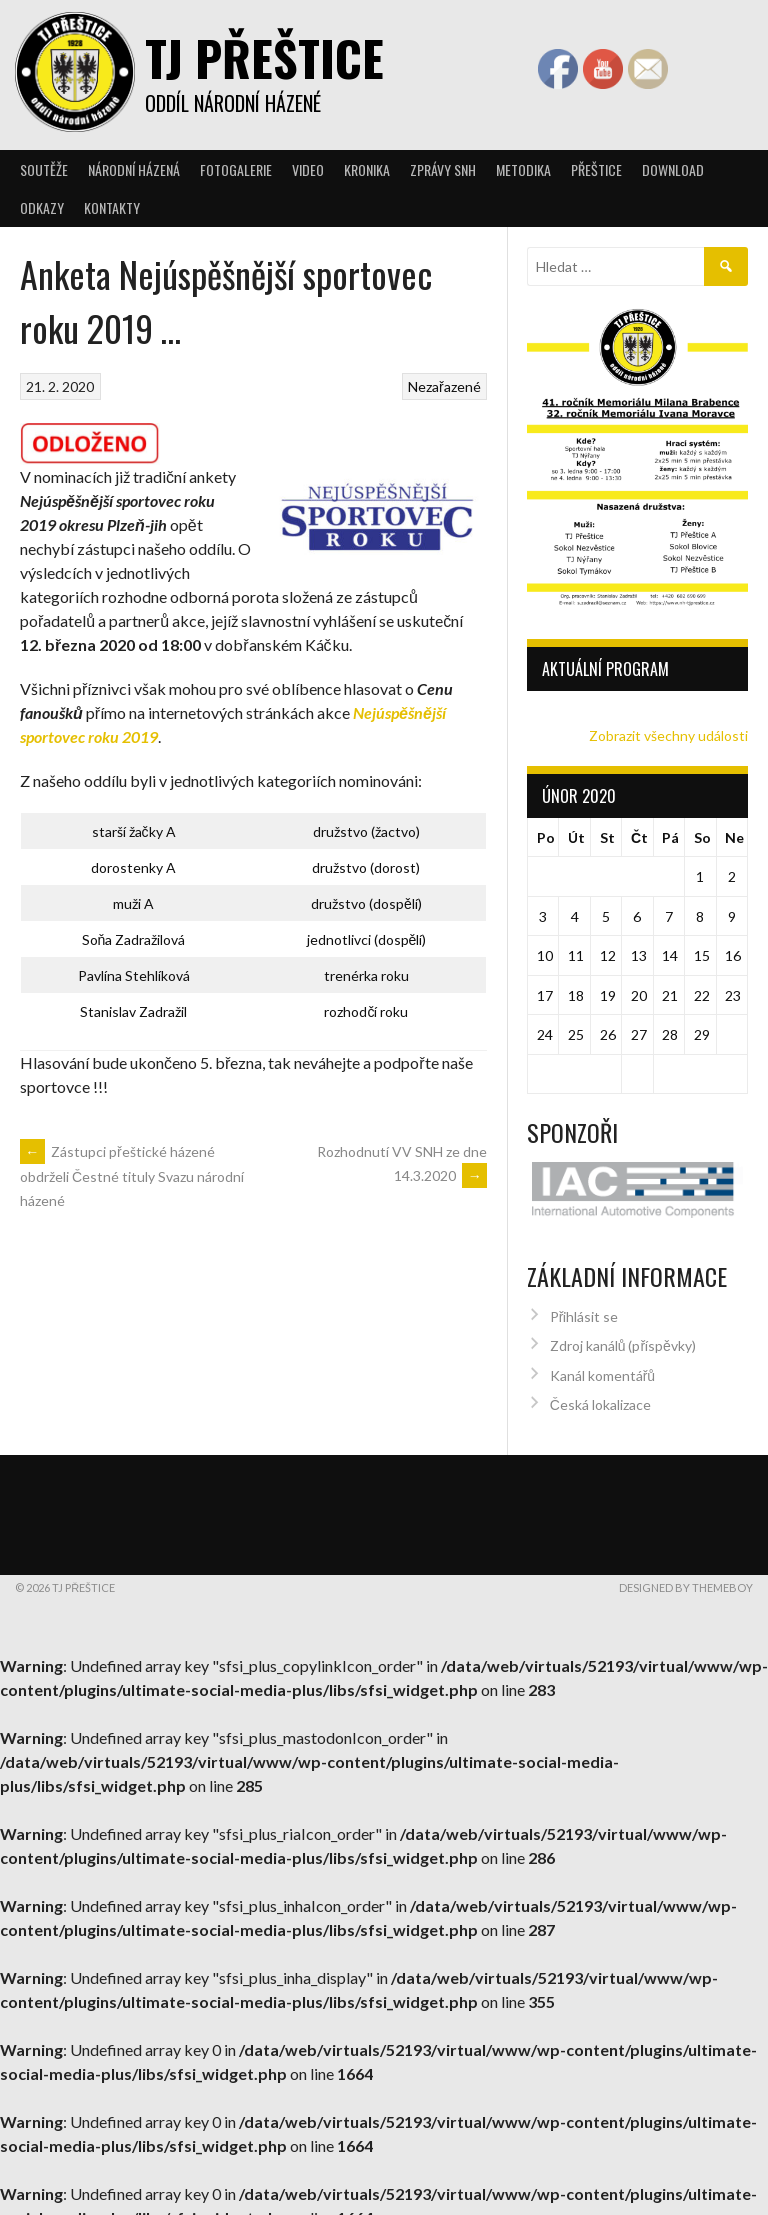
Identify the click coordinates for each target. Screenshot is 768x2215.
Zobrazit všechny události (668, 735)
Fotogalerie (236, 169)
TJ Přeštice (264, 57)
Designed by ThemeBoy (686, 1580)
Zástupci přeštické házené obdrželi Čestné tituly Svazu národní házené (132, 1176)
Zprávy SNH (443, 169)
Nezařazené (444, 386)
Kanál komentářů (602, 1368)
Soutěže (44, 169)
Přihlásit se (584, 1309)
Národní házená (134, 169)
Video (308, 169)
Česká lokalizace (600, 1397)
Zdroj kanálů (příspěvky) (623, 1338)
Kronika (367, 169)
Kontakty (112, 207)
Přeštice (596, 169)
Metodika (523, 169)
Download (673, 169)
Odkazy (42, 207)
